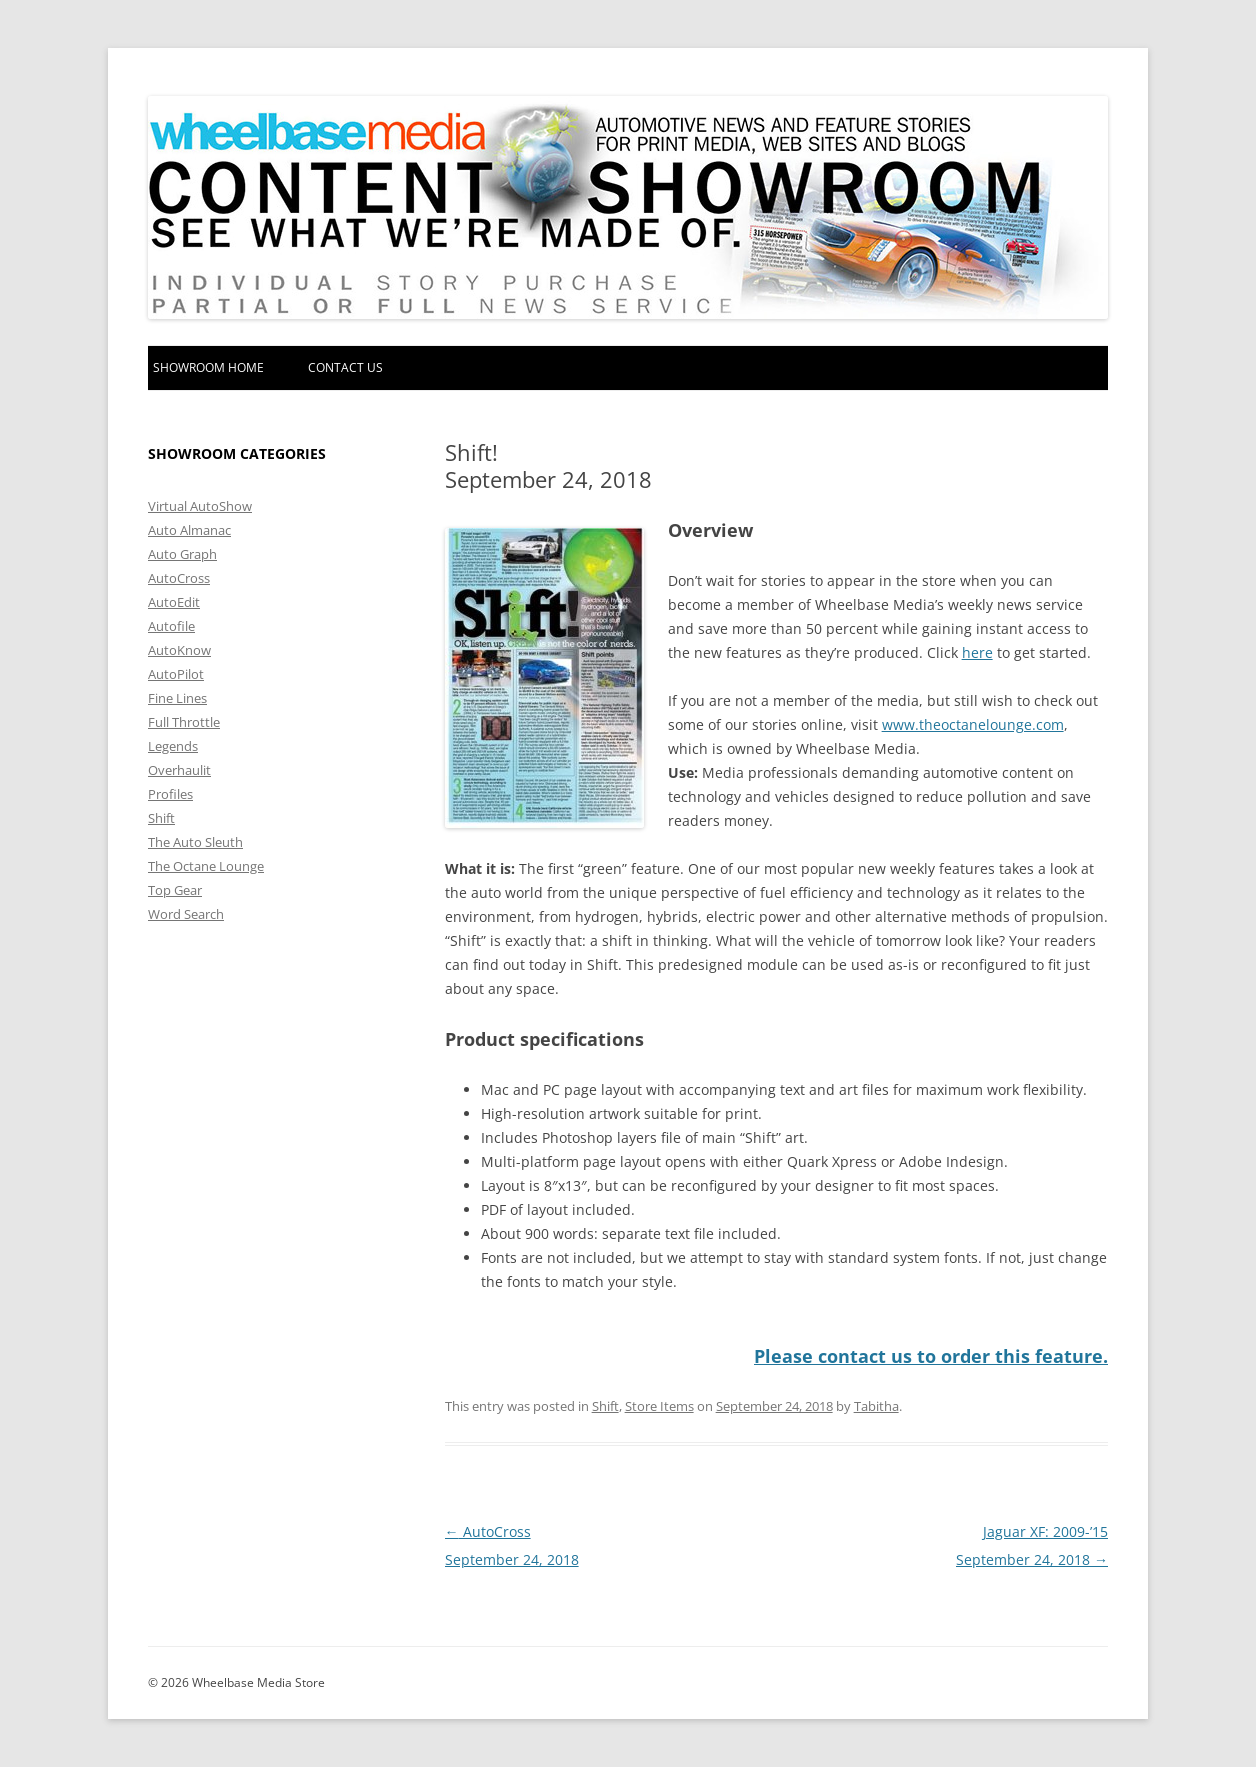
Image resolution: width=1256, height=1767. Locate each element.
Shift (605, 1406)
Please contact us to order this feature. (931, 1356)
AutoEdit (174, 602)
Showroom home (208, 367)
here (977, 652)
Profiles (170, 794)
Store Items (659, 1406)
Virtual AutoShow (200, 506)
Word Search (186, 914)
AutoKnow (179, 650)
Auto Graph (182, 554)
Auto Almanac (189, 530)
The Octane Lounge (206, 866)
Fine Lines (177, 698)
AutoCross (179, 578)
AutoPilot (176, 674)
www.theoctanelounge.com (973, 724)
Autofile (171, 626)
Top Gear (175, 890)
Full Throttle (184, 722)
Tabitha (876, 1406)
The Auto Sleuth (195, 842)
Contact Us (345, 367)
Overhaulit (179, 770)
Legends (173, 746)
